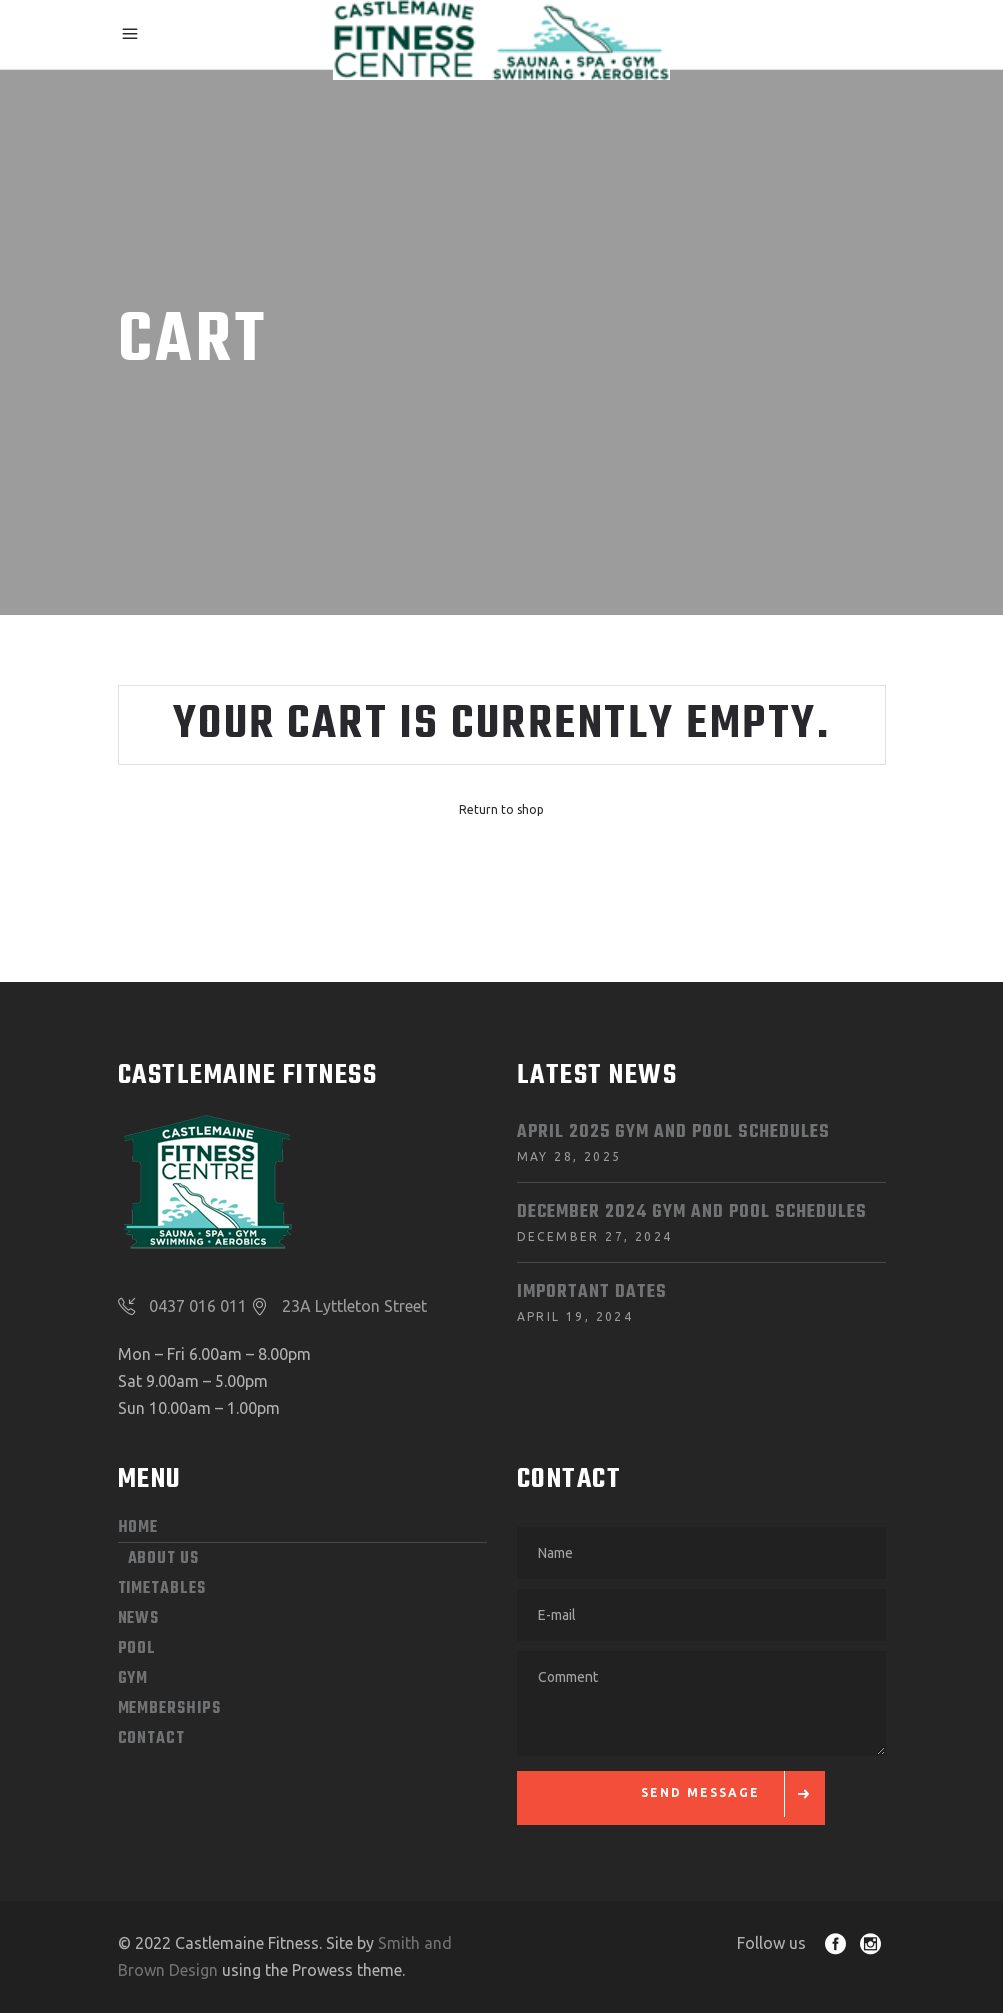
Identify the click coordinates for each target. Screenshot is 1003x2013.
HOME (138, 1528)
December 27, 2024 (595, 1236)
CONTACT (151, 1739)
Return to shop (501, 809)
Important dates (592, 1292)
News (139, 1619)
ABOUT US (163, 1559)
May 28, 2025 (569, 1156)
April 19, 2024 (575, 1316)
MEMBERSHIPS (169, 1709)
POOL (137, 1649)
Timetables (162, 1589)
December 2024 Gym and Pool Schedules (692, 1212)
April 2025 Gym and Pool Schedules (673, 1132)
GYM (133, 1679)
